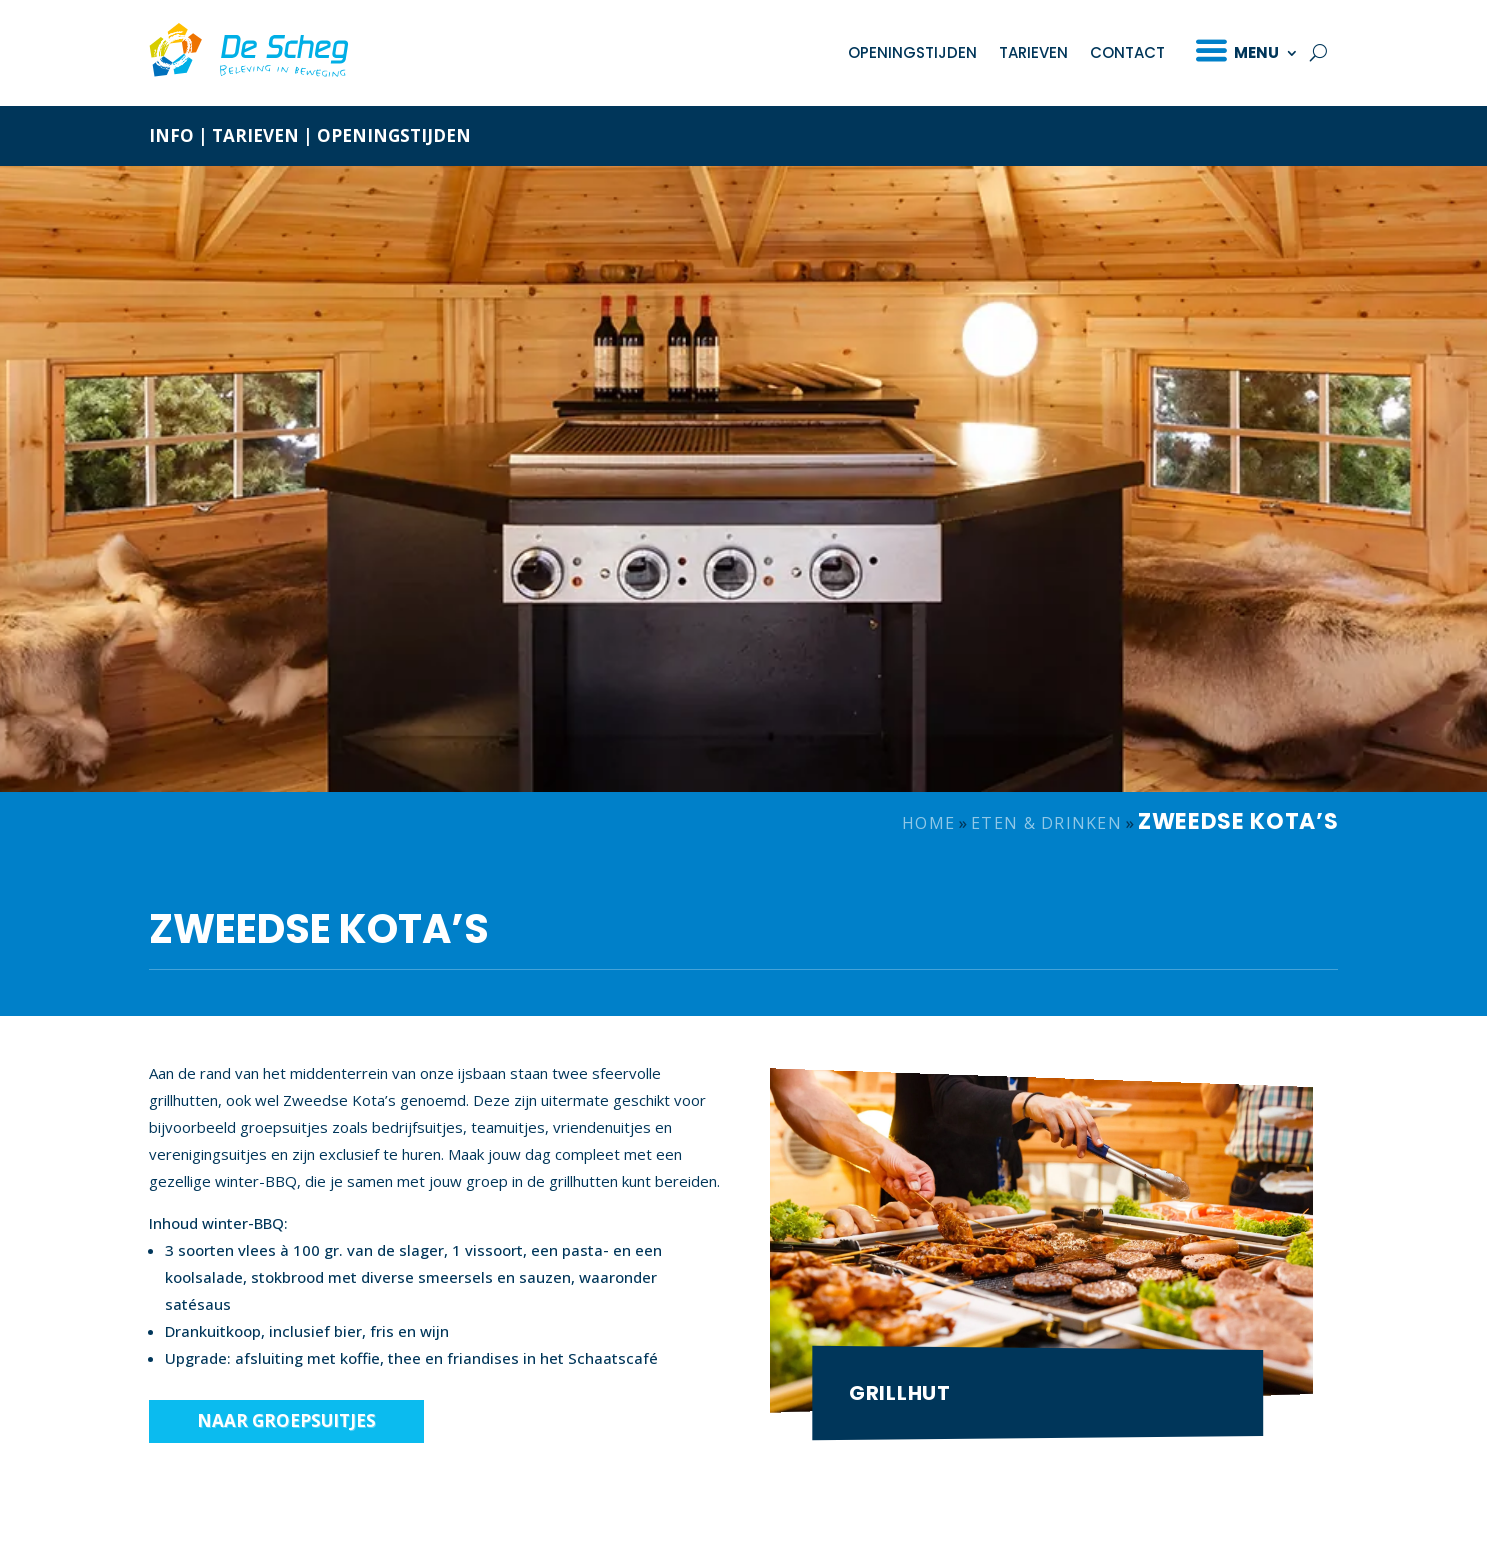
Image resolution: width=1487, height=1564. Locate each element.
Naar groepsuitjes (286, 1420)
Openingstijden (912, 52)
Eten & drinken (1046, 823)
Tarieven (1033, 52)
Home (928, 823)
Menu (1256, 52)
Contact (1127, 52)
